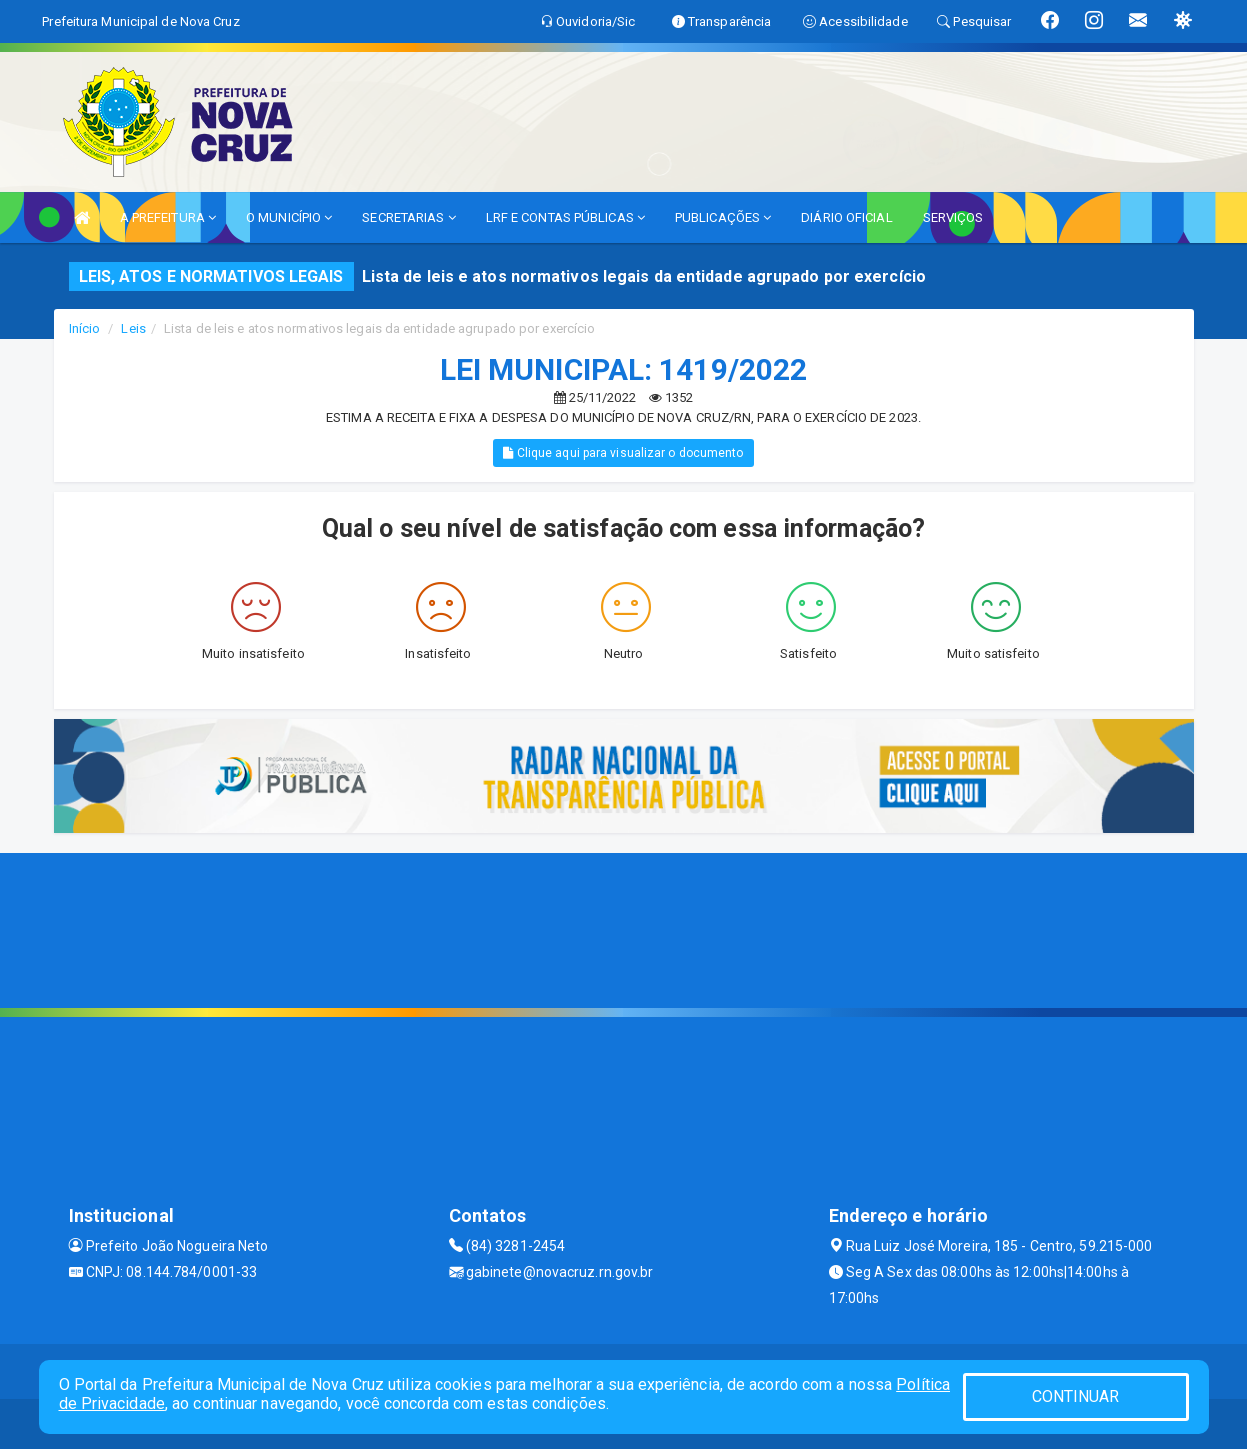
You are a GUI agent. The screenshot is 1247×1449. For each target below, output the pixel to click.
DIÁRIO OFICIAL (846, 217)
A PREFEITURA (168, 217)
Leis (133, 328)
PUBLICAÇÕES (723, 217)
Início (85, 328)
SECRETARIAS (408, 217)
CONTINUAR (1076, 1396)
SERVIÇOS (953, 217)
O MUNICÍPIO (289, 217)
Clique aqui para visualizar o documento (623, 453)
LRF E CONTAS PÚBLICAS (565, 217)
